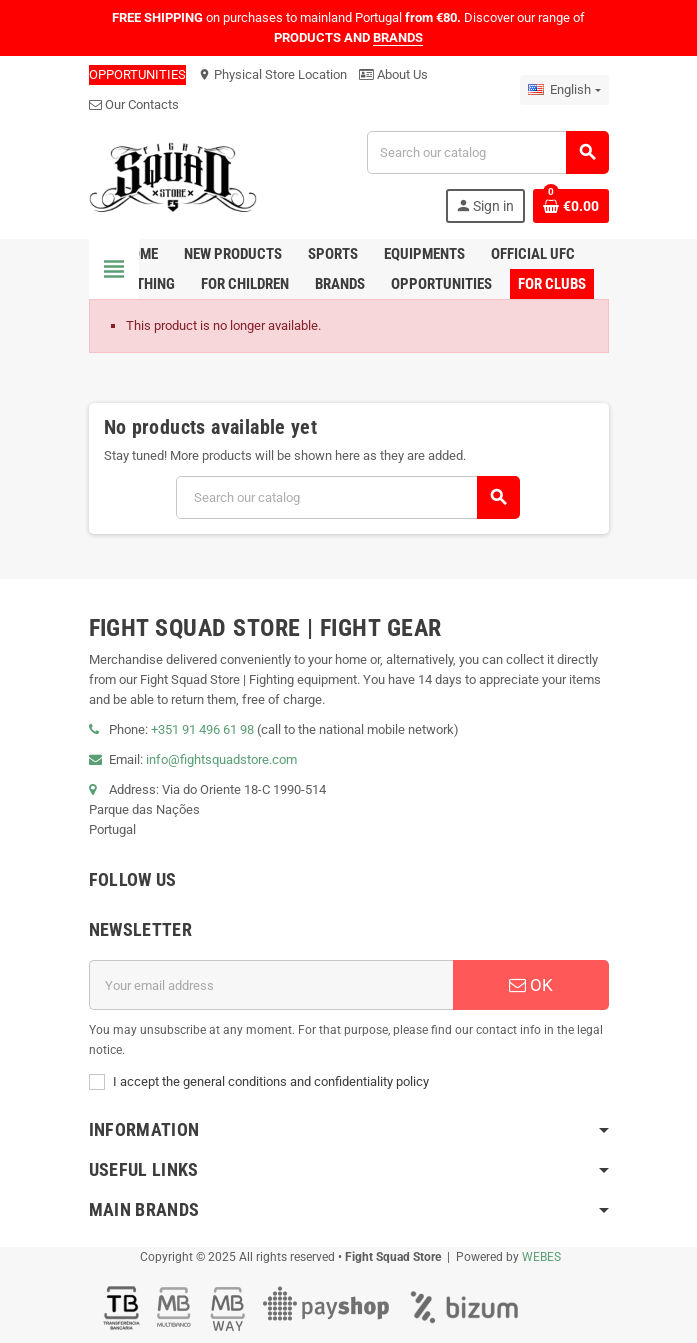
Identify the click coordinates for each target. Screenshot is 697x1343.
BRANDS (398, 37)
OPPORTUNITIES (137, 74)
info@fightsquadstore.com (221, 759)
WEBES (541, 1257)
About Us (393, 74)
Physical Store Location (272, 74)
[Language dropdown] (564, 90)
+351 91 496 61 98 (202, 729)
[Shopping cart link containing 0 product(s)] (571, 206)
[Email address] (271, 985)
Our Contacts (134, 104)
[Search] (487, 152)
